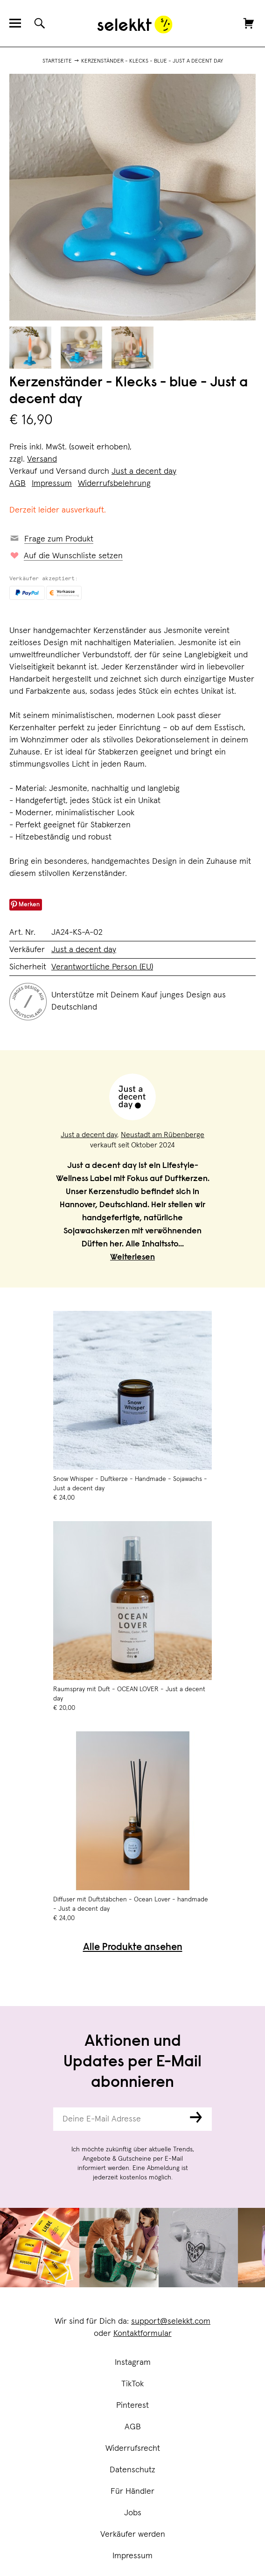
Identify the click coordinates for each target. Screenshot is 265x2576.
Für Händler (132, 2491)
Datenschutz (132, 2470)
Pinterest (132, 2405)
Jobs (132, 2513)
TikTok (132, 2384)
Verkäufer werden (132, 2534)
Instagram (133, 2362)
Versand (42, 459)
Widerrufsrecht (132, 2448)
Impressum (132, 2556)
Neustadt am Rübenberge (162, 1135)
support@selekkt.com (170, 2321)
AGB (133, 2427)
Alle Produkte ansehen (132, 1948)
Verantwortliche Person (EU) (102, 967)
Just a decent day (144, 471)
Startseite (57, 61)
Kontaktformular (142, 2333)
